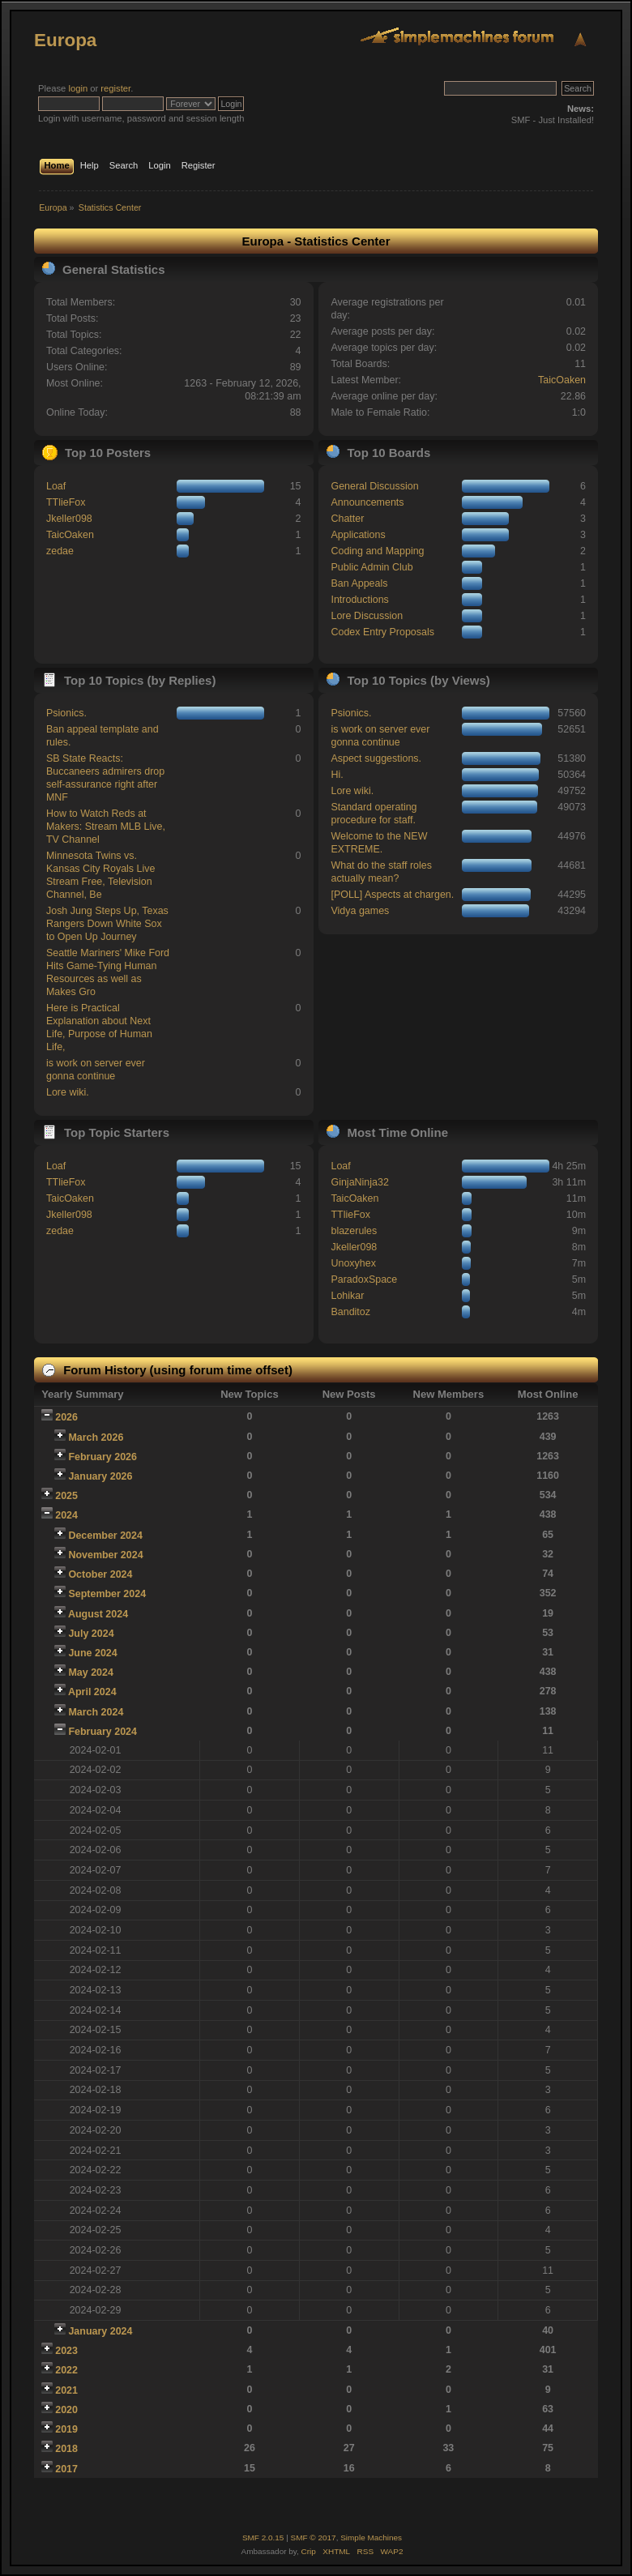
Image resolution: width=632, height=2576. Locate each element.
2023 (66, 2350)
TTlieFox (66, 502)
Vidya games (360, 910)
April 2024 (92, 1692)
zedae (60, 551)
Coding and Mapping (377, 551)
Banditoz (350, 1312)
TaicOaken (562, 380)
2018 (66, 2448)
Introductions (359, 599)
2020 (66, 2410)
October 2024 (100, 1574)
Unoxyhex (353, 1263)
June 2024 (92, 1653)
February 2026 (102, 1457)
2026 (66, 1417)
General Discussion (374, 486)
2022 (66, 2370)
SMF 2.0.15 (263, 2537)
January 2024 (100, 2331)
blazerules (354, 1231)
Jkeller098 (69, 518)
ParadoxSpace (364, 1279)
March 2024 (95, 1712)
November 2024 (105, 1555)
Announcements (367, 502)
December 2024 (105, 1535)
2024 (66, 1515)
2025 (66, 1496)
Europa (65, 40)
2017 (66, 2469)
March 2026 (95, 1437)
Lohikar (347, 1295)
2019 (66, 2429)
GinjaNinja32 (359, 1182)
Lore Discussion (367, 616)
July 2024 (90, 1633)
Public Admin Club (371, 567)
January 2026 (100, 1476)
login (78, 88)
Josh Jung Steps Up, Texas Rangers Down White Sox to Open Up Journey (107, 923)
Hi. (337, 774)
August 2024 (98, 1614)
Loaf (56, 486)
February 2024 (102, 1731)
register (115, 88)
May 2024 (90, 1672)
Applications (358, 534)
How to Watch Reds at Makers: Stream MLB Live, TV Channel (105, 826)
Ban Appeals (359, 583)
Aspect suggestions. (376, 758)
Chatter (347, 518)
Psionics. (66, 713)
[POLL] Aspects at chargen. (392, 894)
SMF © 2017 (313, 2537)
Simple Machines (371, 2537)
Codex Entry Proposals (382, 632)
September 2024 (107, 1594)
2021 (66, 2390)
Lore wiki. (67, 1092)
